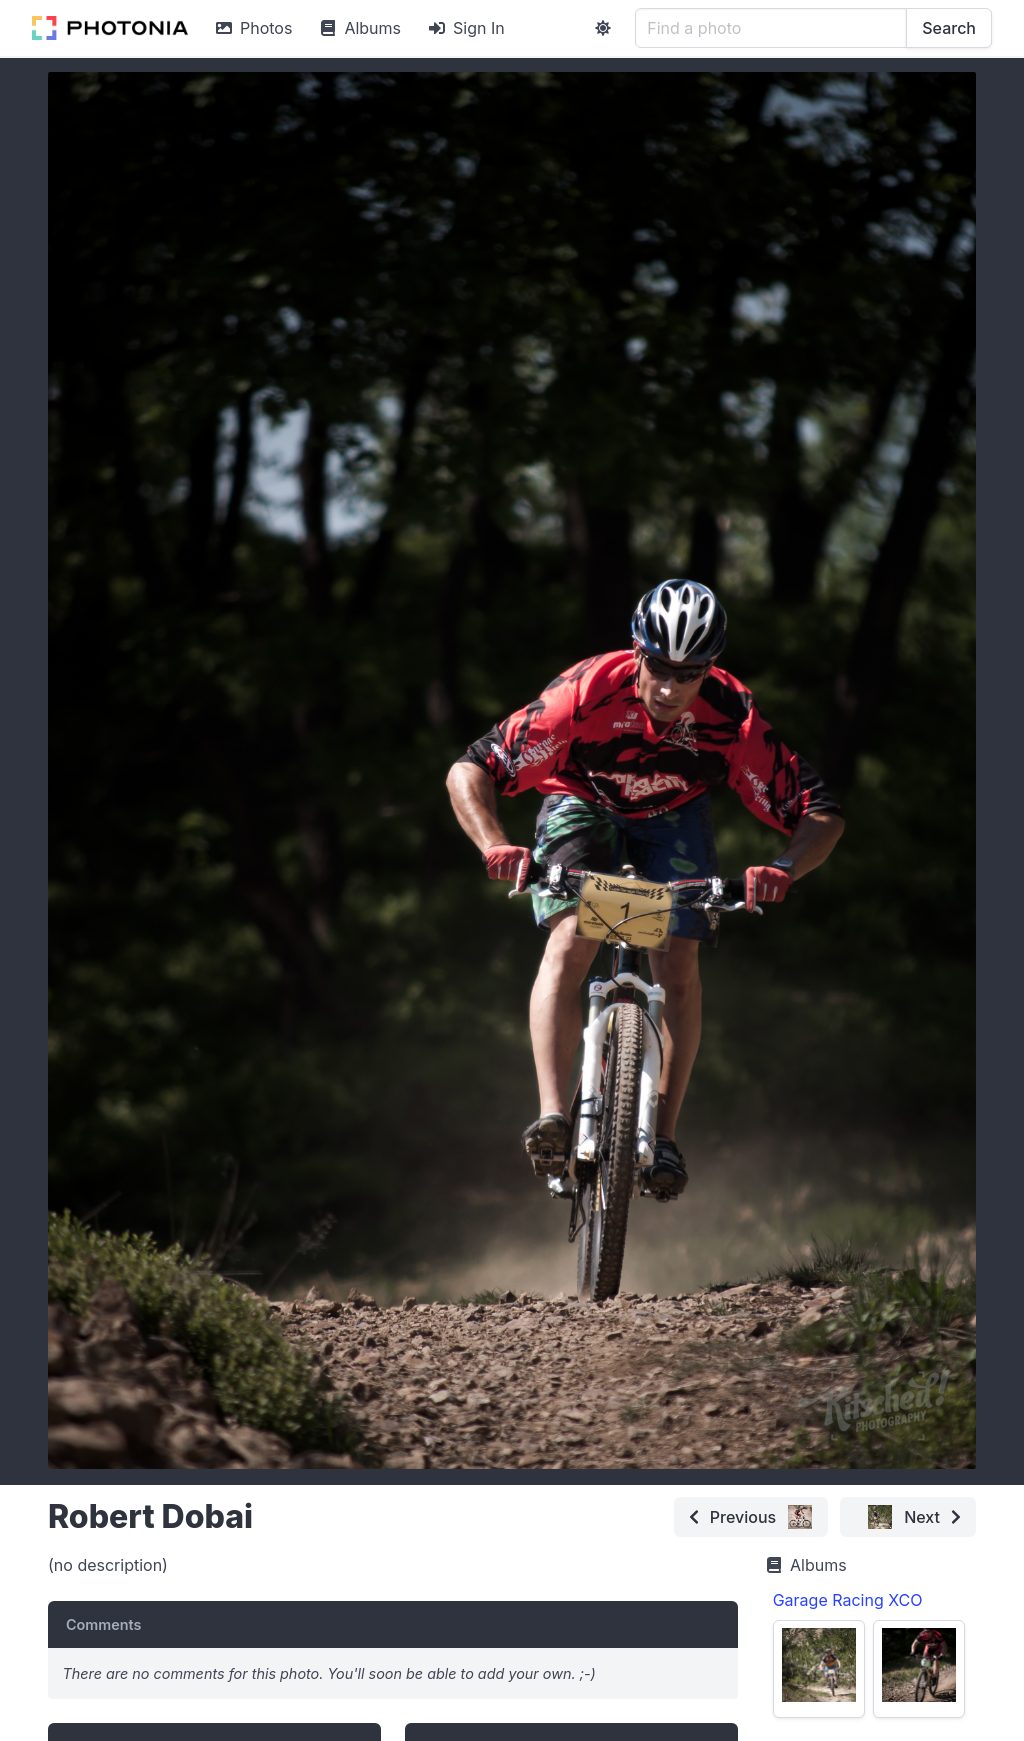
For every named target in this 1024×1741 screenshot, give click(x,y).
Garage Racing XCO (848, 1600)
